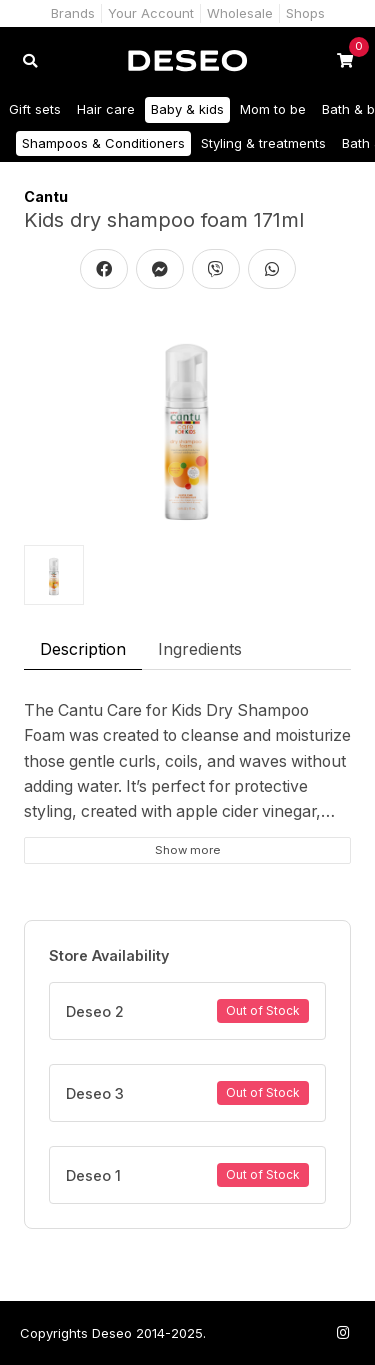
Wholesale (240, 13)
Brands (73, 13)
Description (83, 649)
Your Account (151, 13)
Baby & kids (187, 109)
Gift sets (35, 109)
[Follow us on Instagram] (343, 1332)
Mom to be (273, 109)
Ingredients (200, 649)
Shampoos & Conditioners (103, 143)
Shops (305, 13)
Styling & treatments (263, 143)
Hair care (106, 109)
